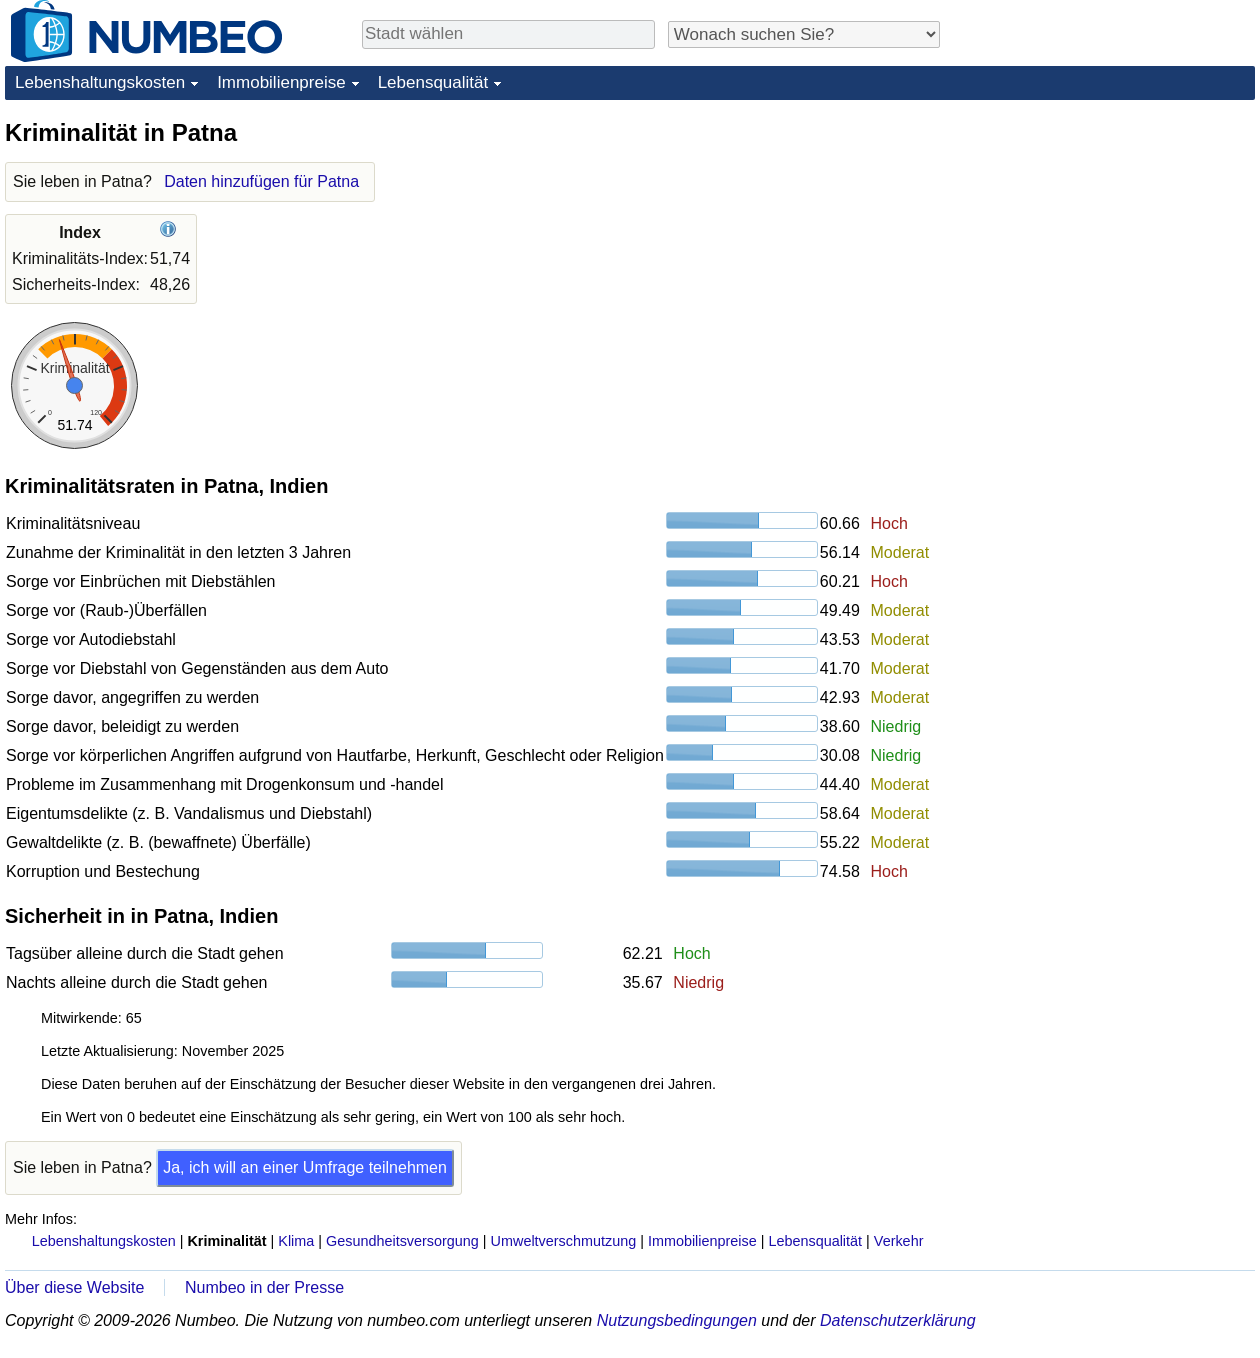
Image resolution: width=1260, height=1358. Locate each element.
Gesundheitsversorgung (402, 1241)
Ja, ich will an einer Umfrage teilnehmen (305, 1167)
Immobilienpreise (281, 82)
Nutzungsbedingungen (677, 1320)
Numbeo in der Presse (264, 1287)
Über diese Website (74, 1287)
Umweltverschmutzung (564, 1241)
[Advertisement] (1105, 242)
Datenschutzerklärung (898, 1320)
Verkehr (899, 1241)
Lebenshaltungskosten (100, 82)
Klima (296, 1241)
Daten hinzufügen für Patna (261, 181)
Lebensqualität (433, 82)
